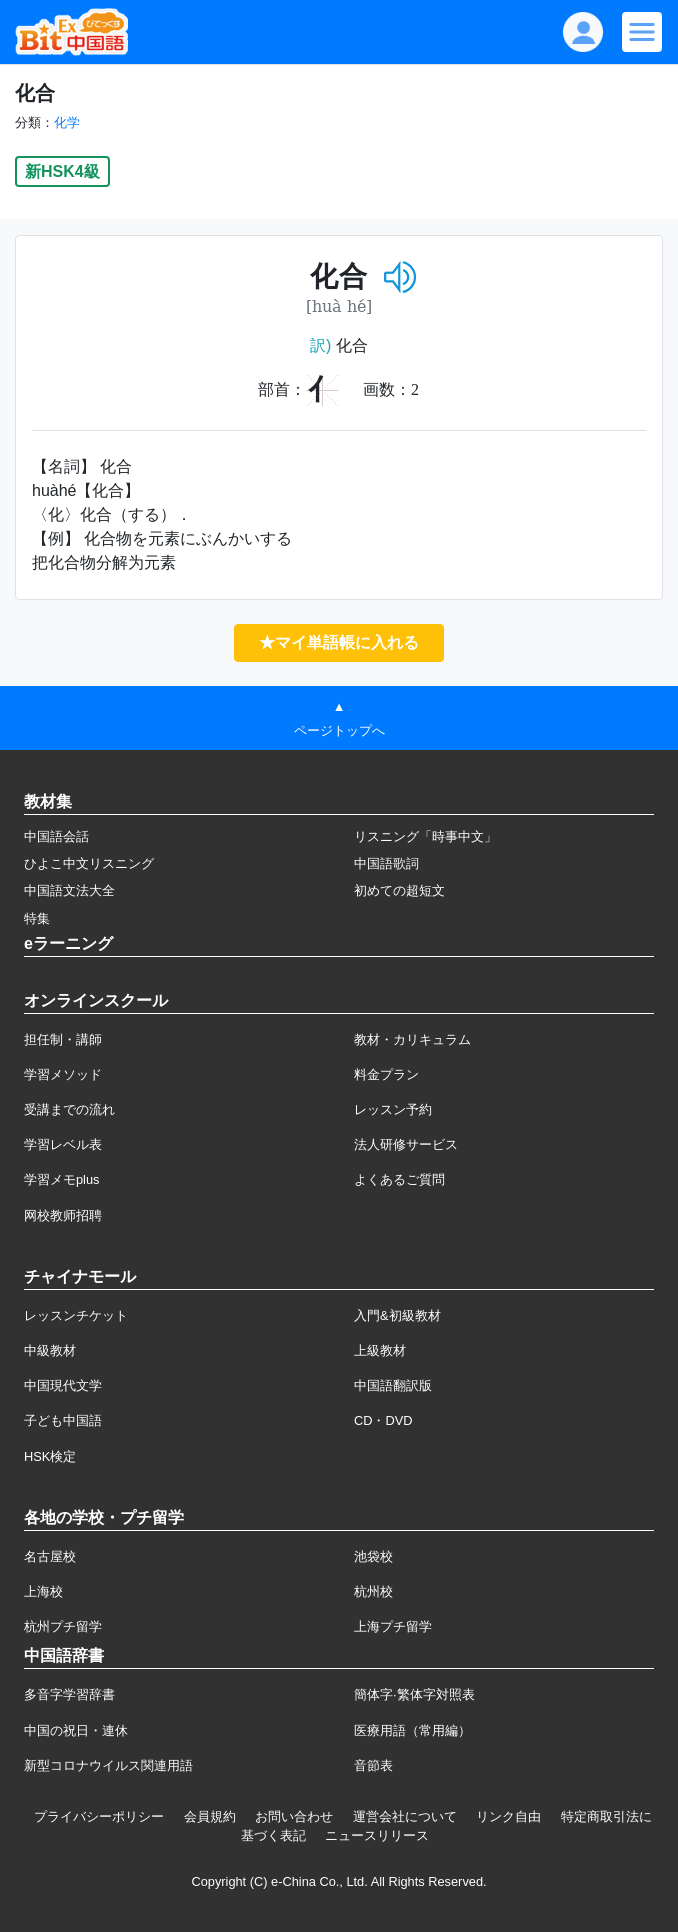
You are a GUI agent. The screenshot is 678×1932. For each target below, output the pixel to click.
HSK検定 (50, 1456)
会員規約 (210, 1816)
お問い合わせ (294, 1816)
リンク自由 (508, 1816)
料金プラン (386, 1074)
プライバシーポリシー (99, 1816)
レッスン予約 (393, 1109)
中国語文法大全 (69, 890)
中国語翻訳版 (393, 1385)
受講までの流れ (69, 1109)
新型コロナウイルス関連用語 (108, 1765)
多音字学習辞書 (69, 1694)
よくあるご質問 (399, 1179)
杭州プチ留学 (63, 1626)
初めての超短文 (399, 890)
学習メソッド (63, 1074)
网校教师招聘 (63, 1215)
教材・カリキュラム (412, 1039)
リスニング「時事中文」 (425, 836)
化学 (67, 122)
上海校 (43, 1591)
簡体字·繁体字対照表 (414, 1694)
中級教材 (50, 1350)
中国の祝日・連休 (76, 1730)
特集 (37, 918)
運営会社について (405, 1816)
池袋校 (373, 1556)
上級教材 (380, 1350)
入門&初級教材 (397, 1315)
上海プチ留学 (393, 1626)
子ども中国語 (63, 1420)
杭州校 (373, 1591)
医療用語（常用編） (412, 1730)
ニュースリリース (377, 1835)
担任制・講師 (63, 1039)
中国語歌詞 (386, 863)
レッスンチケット (76, 1315)
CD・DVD (383, 1420)
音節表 (373, 1765)
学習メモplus (61, 1179)
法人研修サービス (406, 1144)
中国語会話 (56, 836)
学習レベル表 (63, 1144)
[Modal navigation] (642, 32)
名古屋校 (50, 1556)
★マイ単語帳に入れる (339, 642)
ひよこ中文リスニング (89, 863)
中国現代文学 (63, 1385)
